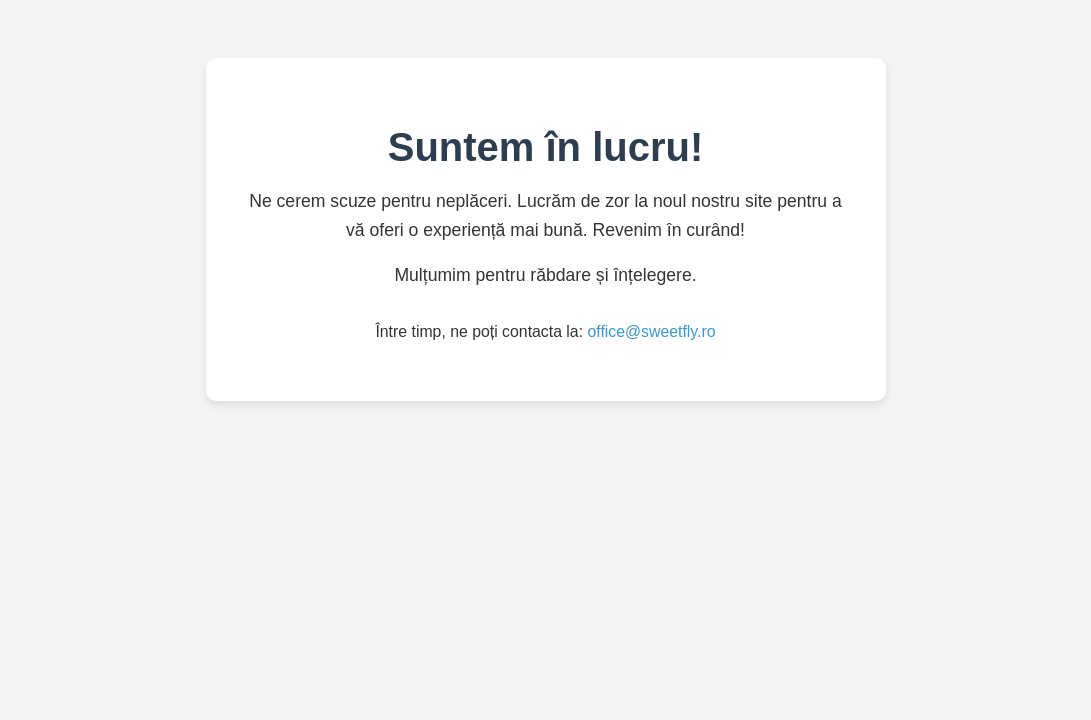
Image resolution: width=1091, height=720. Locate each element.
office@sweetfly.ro (651, 331)
